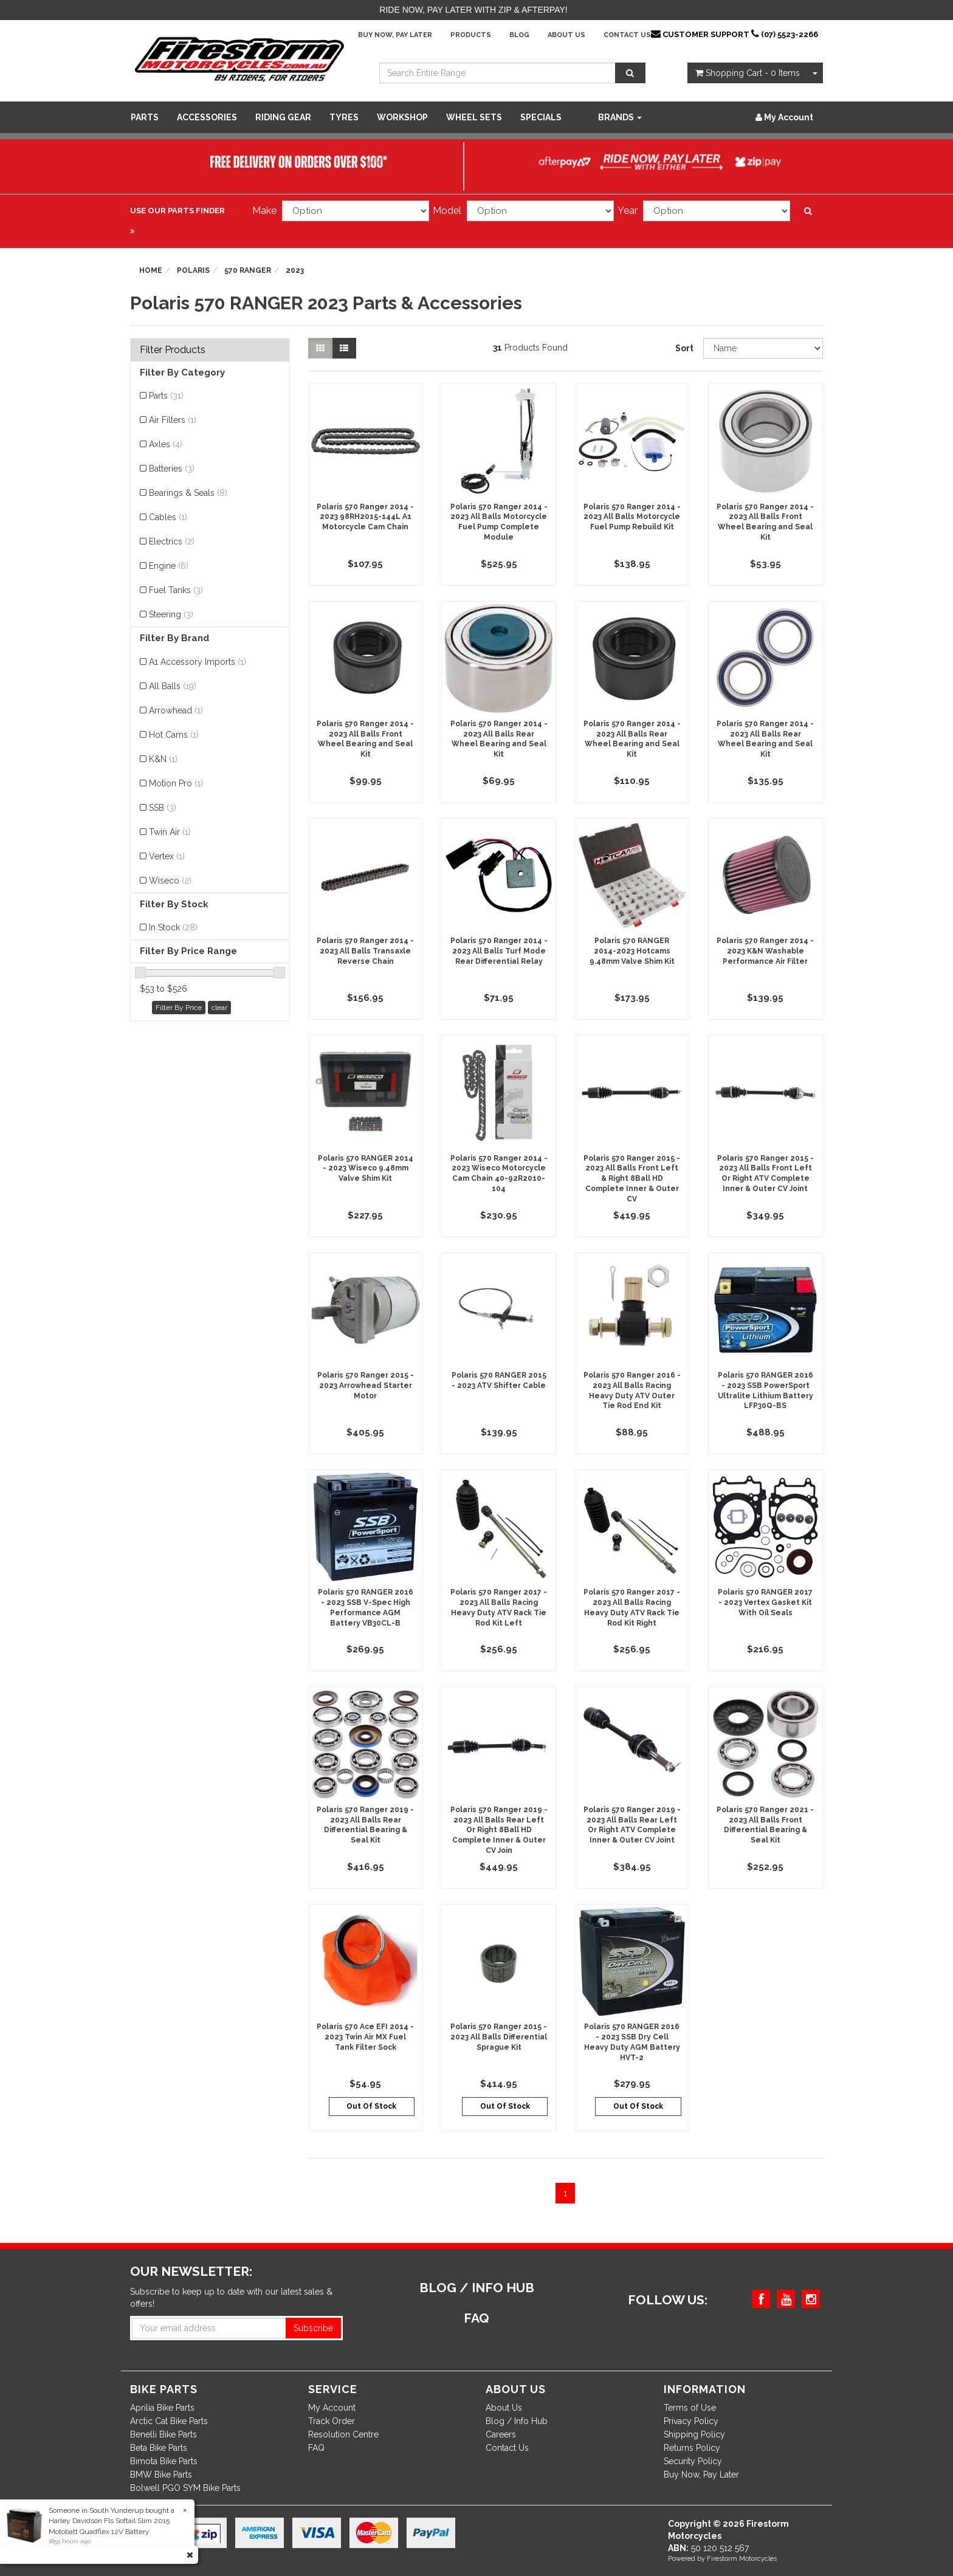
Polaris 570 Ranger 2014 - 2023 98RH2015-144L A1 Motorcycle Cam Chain (365, 517)
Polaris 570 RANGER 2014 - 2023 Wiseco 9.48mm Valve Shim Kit (365, 1168)
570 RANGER (247, 270)
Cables (168, 517)
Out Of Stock (371, 2106)
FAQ (316, 2448)
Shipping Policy (694, 2434)
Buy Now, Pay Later (395, 35)
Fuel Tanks (176, 590)
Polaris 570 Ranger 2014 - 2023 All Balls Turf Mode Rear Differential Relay (499, 951)
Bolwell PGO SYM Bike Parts (185, 2488)
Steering (171, 614)
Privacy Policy (691, 2421)
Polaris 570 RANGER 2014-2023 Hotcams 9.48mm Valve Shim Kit (632, 951)
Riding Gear (283, 117)
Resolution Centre (343, 2434)
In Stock (173, 927)
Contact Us (627, 35)
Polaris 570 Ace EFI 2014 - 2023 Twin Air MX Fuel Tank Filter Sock (365, 2037)
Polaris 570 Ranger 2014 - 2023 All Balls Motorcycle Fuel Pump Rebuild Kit (632, 517)
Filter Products (172, 350)
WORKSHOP (402, 117)
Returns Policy (692, 2448)
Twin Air (170, 832)
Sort (684, 348)
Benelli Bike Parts (163, 2434)
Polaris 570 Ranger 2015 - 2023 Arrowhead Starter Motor (365, 1385)
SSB (162, 807)
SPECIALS (541, 117)
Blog (519, 35)
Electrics (171, 541)
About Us (566, 35)
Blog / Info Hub (517, 2421)
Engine (168, 566)
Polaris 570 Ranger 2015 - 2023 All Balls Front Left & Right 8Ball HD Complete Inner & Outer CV (631, 1178)
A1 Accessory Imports (197, 662)
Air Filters (172, 420)
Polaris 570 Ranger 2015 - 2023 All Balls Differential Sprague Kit (498, 2037)
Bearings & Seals (188, 493)
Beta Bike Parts (158, 2448)
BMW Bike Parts (161, 2474)
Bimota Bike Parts (164, 2461)
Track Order (331, 2421)
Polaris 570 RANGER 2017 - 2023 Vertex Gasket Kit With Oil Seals (765, 1602)
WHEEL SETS (474, 117)
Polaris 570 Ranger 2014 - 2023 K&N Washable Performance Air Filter (765, 951)
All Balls (172, 686)
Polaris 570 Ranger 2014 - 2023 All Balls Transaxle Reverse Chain (365, 951)
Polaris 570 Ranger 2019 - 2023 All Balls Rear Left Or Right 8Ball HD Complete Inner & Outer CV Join (499, 1830)
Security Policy (693, 2461)
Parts (145, 117)
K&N (163, 759)
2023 (295, 270)
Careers (501, 2434)
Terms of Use (690, 2408)
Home (150, 270)
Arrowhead (176, 710)
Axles (165, 444)
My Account (332, 2408)
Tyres (344, 117)
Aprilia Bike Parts (162, 2408)
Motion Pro (176, 783)
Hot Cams (174, 735)
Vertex (167, 856)
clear (219, 1007)
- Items (747, 73)
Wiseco (170, 880)
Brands (620, 117)
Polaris (193, 270)
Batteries (171, 468)
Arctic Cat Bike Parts (169, 2421)
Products (470, 35)
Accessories (207, 117)
